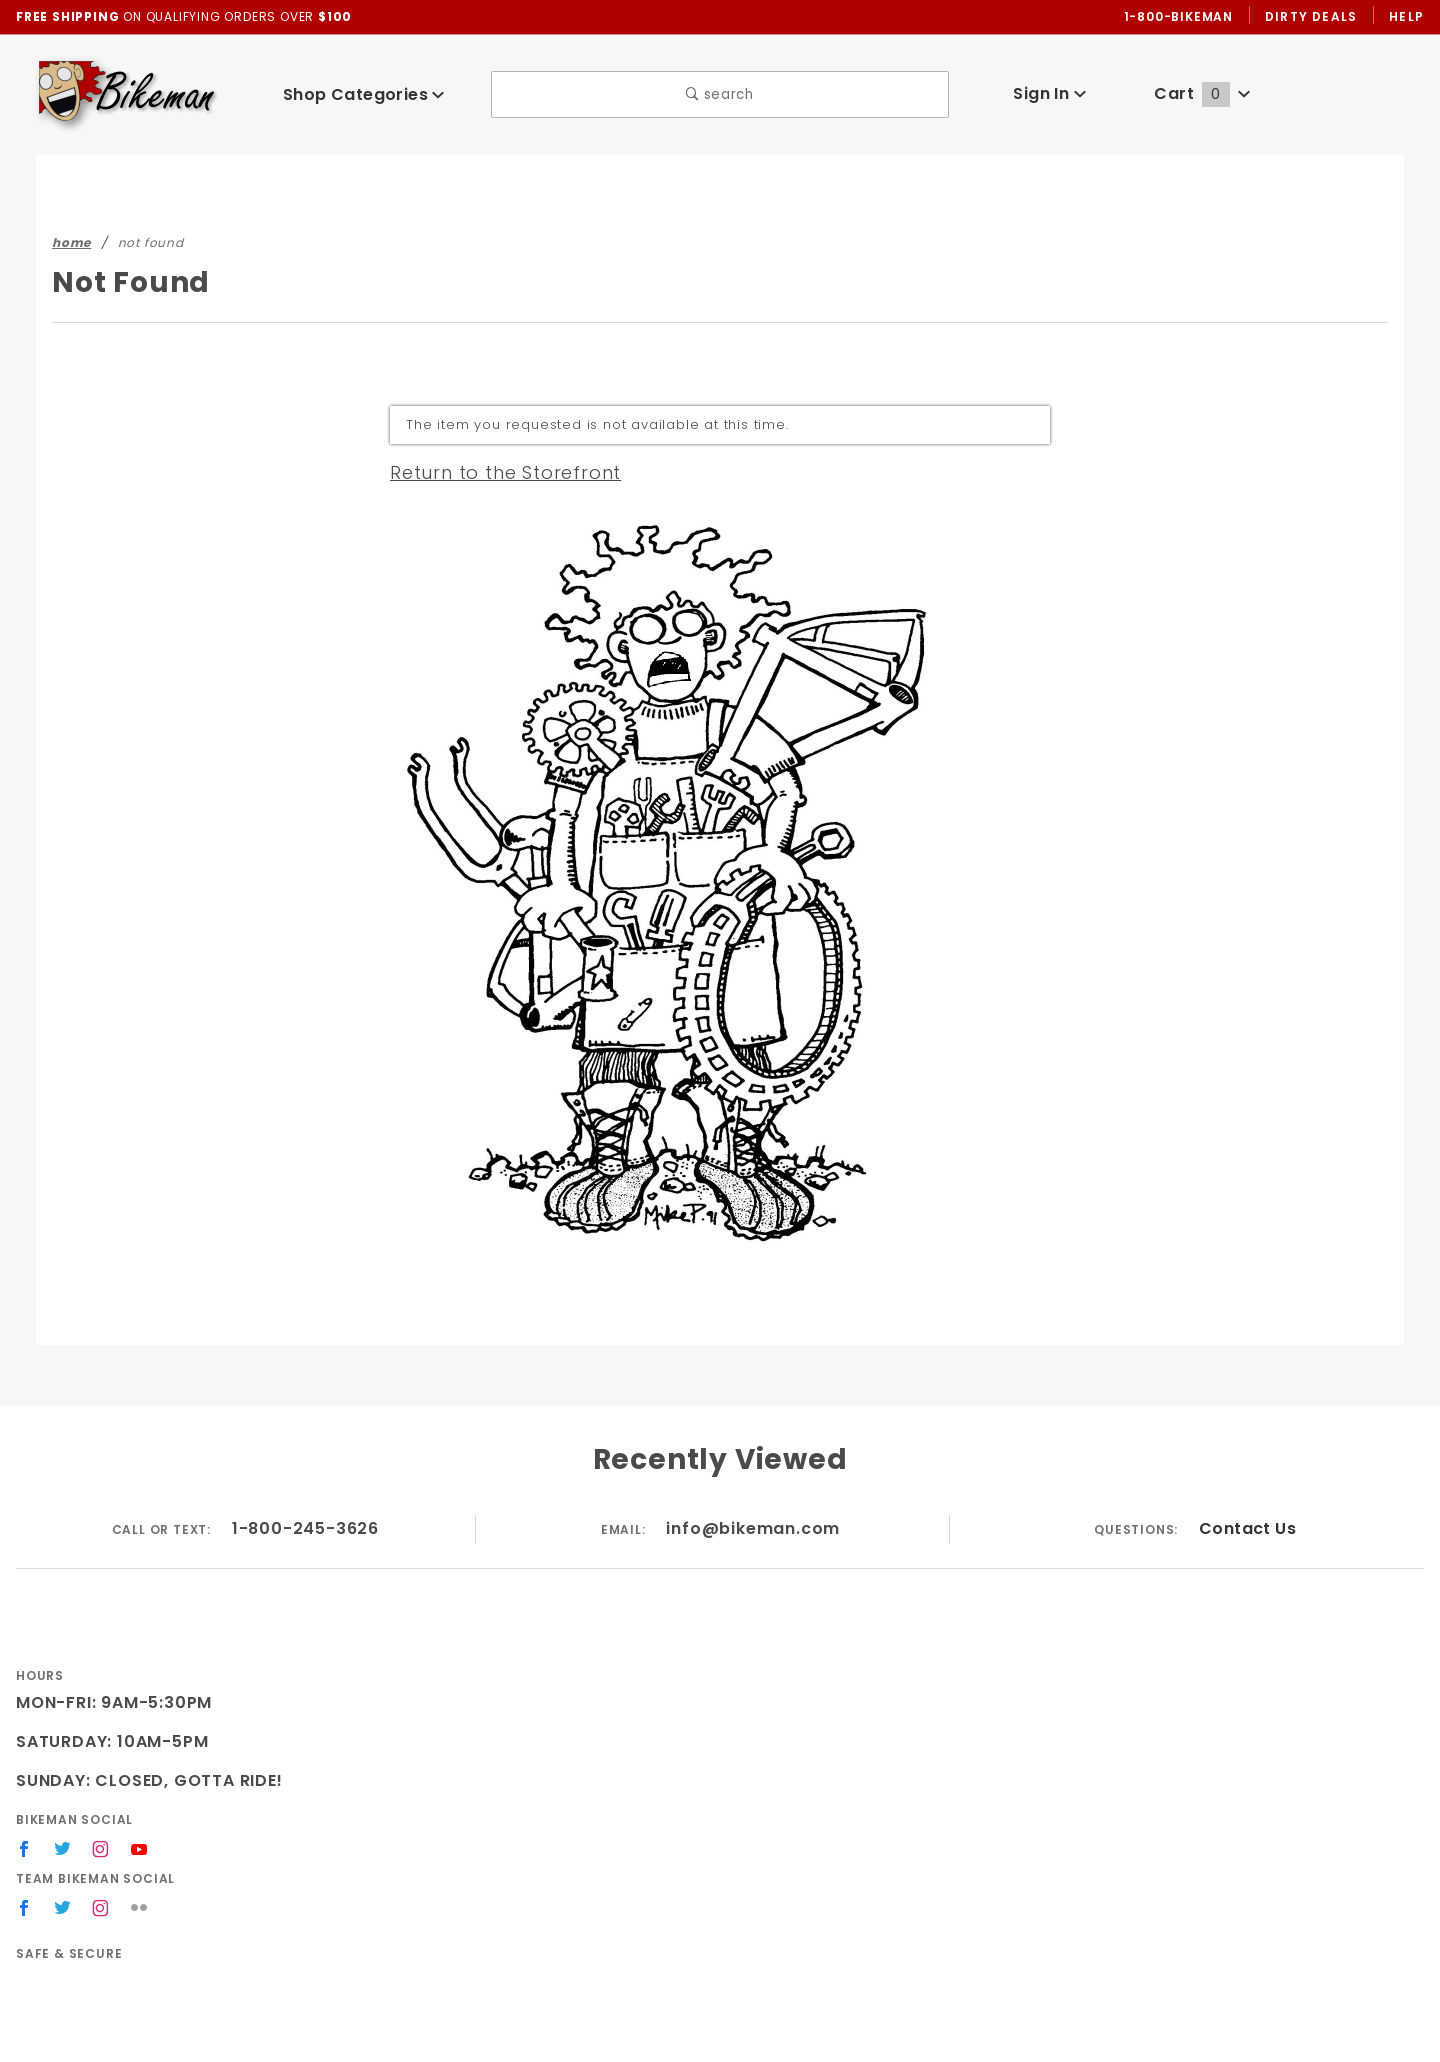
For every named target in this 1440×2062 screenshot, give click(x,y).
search (719, 94)
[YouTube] (141, 1849)
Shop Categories (364, 94)
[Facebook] (24, 1849)
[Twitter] (63, 1849)
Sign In (1049, 93)
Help (1405, 16)
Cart (1203, 93)
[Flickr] (140, 1908)
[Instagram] (102, 1849)
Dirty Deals (1308, 16)
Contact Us (1247, 1528)
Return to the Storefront (493, 472)
